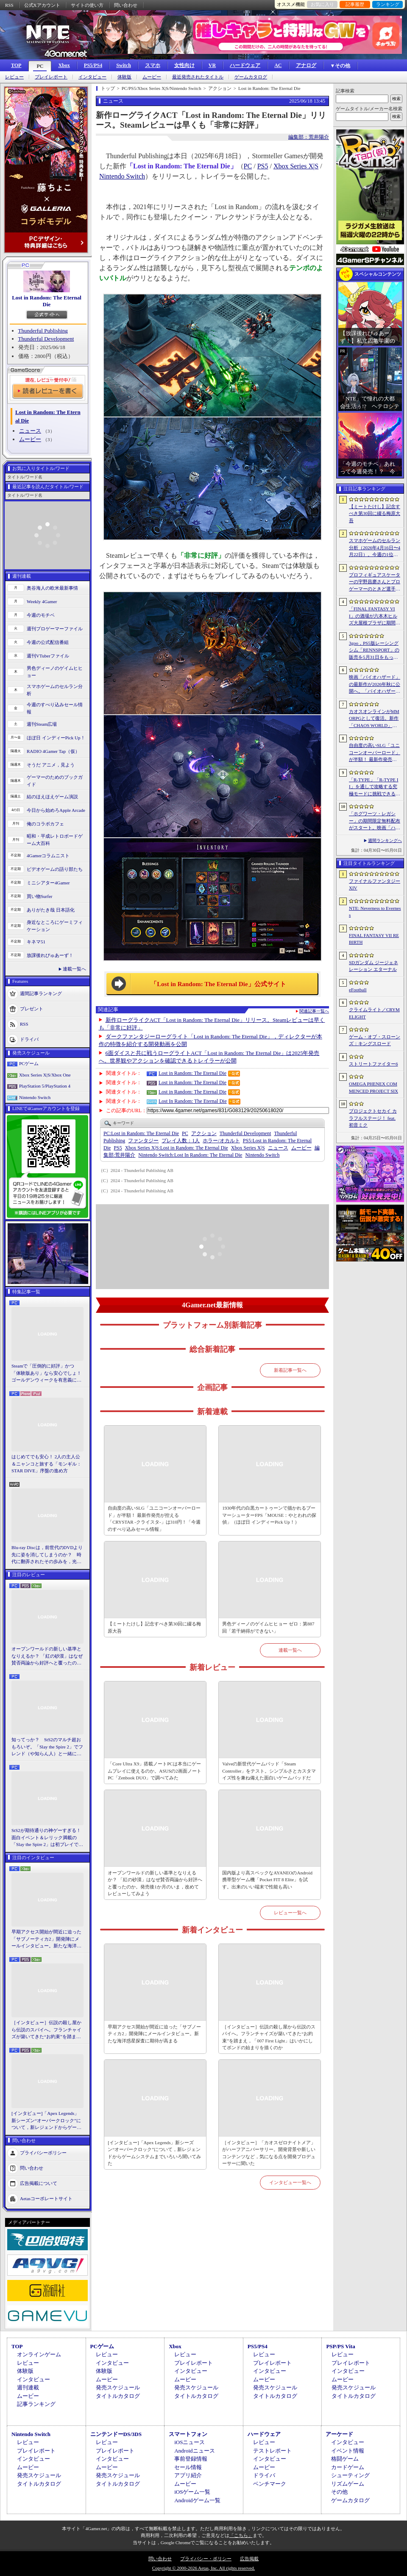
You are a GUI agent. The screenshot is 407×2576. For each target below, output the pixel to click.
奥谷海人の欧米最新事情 (52, 587)
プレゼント (31, 1008)
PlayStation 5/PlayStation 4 (44, 1085)
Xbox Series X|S (295, 166)
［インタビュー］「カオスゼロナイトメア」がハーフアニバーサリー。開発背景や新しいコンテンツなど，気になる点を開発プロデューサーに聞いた (268, 2153)
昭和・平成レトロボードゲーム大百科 (55, 839)
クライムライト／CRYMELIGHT (374, 1013)
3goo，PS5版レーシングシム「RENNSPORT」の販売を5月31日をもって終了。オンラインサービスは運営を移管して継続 (374, 651)
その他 (339, 2492)
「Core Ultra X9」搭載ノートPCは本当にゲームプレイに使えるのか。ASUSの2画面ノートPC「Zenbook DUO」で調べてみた (154, 1770)
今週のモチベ (41, 615)
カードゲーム (347, 2467)
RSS (9, 5)
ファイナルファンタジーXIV (374, 884)
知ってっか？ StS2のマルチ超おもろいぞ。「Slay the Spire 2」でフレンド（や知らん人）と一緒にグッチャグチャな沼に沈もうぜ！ (47, 1747)
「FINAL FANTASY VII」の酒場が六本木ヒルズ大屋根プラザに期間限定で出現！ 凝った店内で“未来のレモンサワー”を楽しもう (374, 616)
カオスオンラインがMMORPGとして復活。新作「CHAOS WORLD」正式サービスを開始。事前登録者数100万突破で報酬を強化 (374, 719)
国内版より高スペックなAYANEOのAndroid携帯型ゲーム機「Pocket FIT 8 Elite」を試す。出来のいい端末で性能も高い (267, 1879)
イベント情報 (347, 2450)
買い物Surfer (40, 896)
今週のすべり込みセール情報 (55, 708)
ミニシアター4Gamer (48, 882)
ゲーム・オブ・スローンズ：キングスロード (374, 1040)
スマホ (152, 65)
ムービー (151, 77)
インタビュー (92, 77)
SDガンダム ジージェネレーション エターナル (373, 966)
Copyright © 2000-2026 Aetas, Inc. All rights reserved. (203, 2567)
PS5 (262, 166)
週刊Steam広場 (42, 724)
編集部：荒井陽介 (308, 137)
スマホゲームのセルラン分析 (55, 690)
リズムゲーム (347, 2484)
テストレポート (272, 2450)
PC (39, 66)
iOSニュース (189, 2442)
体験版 (124, 77)
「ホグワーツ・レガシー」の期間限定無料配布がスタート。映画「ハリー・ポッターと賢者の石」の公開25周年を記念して (374, 821)
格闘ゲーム (345, 2459)
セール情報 (188, 2467)
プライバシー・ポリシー (205, 2558)
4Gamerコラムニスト (48, 855)
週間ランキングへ (385, 840)
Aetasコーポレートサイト (46, 2198)
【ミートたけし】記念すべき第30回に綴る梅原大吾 (154, 1627)
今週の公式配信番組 (48, 642)
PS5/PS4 (93, 65)
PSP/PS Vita (340, 2346)
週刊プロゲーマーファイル (55, 628)
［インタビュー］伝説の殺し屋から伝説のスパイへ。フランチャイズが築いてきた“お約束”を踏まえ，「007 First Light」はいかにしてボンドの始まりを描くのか (46, 2030)
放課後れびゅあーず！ (50, 955)
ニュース (30, 431)
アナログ (306, 65)
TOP (16, 65)
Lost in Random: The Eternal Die (46, 301)
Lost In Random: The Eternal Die (193, 1101)
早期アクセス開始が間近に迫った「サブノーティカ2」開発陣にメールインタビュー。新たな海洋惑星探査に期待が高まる (46, 1939)
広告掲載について (38, 2182)
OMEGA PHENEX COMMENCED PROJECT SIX (373, 1087)
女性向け (184, 65)
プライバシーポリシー (43, 2152)
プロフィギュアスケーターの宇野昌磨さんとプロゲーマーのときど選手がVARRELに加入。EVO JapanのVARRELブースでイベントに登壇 (374, 582)
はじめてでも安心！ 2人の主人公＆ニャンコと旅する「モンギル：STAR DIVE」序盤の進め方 (46, 1463)
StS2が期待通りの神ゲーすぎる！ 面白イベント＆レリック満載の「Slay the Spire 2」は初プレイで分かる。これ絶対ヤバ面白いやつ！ (47, 1838)
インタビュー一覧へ (290, 2182)
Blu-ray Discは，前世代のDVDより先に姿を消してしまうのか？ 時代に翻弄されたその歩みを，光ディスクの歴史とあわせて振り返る (47, 1555)
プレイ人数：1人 (181, 1141)
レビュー (14, 77)
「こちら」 (241, 2535)
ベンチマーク (269, 2484)
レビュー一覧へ (290, 1912)
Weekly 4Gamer (42, 601)
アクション (204, 1133)
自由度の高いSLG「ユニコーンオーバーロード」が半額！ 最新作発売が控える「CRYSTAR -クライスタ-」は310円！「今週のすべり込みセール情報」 (154, 1518)
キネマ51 (36, 941)
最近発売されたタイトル (197, 77)
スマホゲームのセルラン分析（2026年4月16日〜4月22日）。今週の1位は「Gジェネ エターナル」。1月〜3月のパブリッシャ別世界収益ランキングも (374, 548)
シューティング (350, 2475)
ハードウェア (245, 65)
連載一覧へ (74, 968)
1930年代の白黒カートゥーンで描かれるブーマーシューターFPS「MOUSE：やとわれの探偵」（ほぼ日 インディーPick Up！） (269, 1514)
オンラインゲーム (39, 2354)
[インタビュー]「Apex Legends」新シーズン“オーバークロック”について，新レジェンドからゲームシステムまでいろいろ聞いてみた (46, 2121)
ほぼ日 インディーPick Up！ (56, 737)
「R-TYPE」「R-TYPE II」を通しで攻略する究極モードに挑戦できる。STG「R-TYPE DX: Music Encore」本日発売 (375, 787)
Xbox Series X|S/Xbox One (45, 1074)
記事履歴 (355, 4)
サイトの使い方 (87, 5)
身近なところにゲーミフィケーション (55, 926)
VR (212, 65)
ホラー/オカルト (221, 1141)
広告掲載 (249, 2558)
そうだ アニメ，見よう (51, 764)
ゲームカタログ (250, 77)
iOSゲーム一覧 (192, 2492)
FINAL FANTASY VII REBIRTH (374, 939)
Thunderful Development (46, 339)
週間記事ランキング (41, 993)
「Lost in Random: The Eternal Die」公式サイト (218, 984)
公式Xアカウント (42, 5)
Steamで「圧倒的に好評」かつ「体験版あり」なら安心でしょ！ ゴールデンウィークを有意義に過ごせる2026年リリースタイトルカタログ (47, 1373)
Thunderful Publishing (43, 330)
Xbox (64, 65)
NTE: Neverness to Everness (375, 912)
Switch (123, 65)
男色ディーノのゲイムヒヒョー (55, 672)
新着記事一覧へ (290, 1370)
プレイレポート (51, 77)
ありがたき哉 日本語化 (51, 909)
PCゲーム (29, 1063)
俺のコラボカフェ (45, 823)
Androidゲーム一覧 (197, 2500)
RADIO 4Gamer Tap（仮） (53, 751)
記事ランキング (36, 2404)
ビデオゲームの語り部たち (55, 869)
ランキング (387, 4)
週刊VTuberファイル (48, 655)
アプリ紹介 (188, 2475)
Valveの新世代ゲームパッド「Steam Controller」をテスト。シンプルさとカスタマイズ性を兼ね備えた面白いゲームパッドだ (269, 1770)
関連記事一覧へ (314, 1011)
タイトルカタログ (118, 2396)
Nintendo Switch (34, 1097)
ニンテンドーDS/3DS (116, 2434)
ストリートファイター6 (373, 1063)
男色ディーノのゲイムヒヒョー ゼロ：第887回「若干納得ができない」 (268, 1627)
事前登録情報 (190, 2459)
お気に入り (322, 4)
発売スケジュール (118, 2387)
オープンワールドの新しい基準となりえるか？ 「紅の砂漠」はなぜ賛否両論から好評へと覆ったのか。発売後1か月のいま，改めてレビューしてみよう (47, 1656)
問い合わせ (125, 5)
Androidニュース (194, 2450)
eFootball (358, 989)
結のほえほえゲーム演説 (52, 796)
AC (278, 65)
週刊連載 (28, 2387)
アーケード (339, 2434)
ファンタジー (143, 1141)
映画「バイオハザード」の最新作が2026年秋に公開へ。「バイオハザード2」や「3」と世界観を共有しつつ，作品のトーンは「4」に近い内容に (374, 684)
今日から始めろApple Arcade (56, 810)
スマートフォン (188, 2434)
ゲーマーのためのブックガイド (55, 781)
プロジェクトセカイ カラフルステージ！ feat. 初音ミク (373, 1117)
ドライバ (29, 1039)
